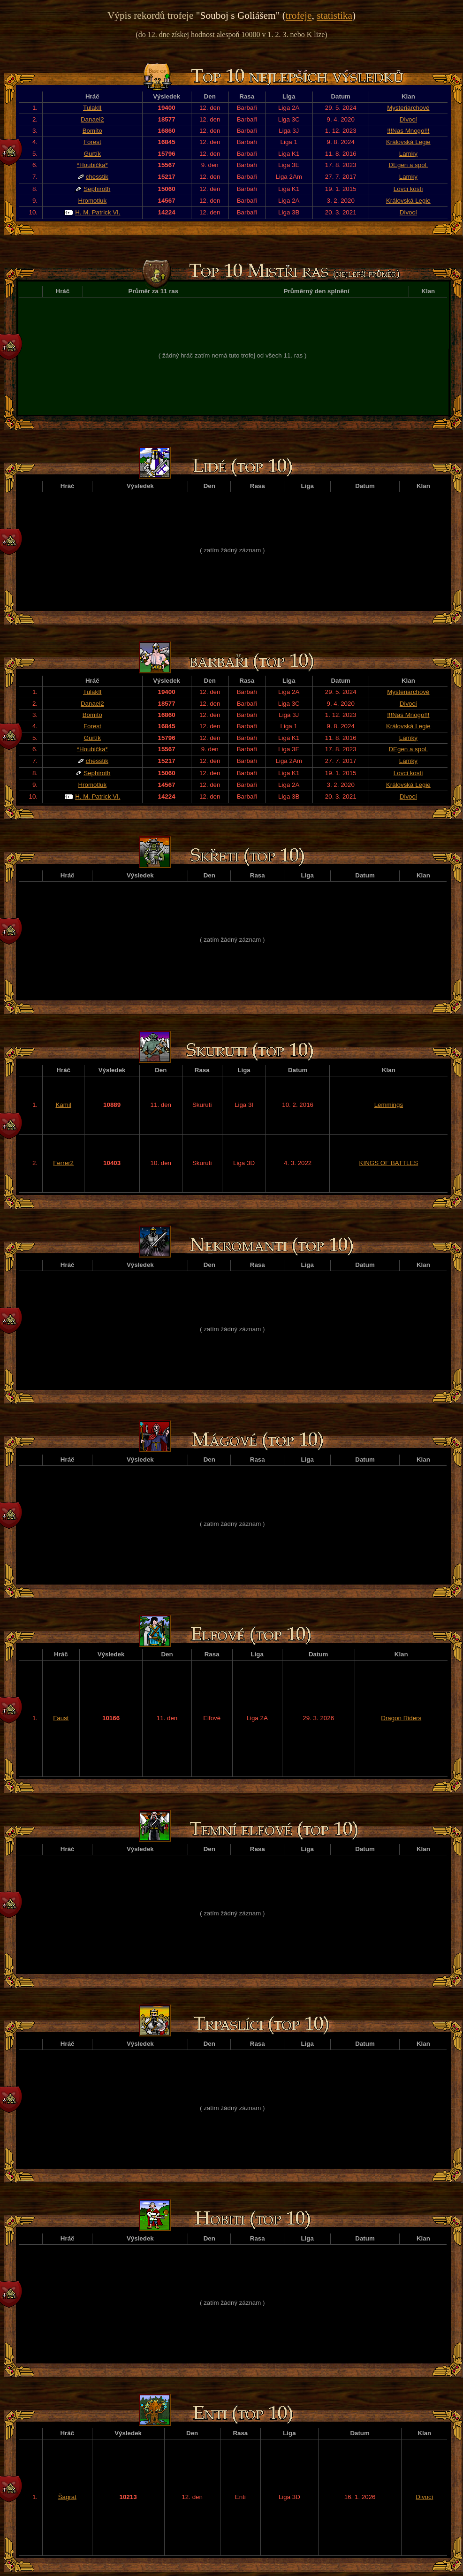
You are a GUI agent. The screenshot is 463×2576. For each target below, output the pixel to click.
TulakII (92, 107)
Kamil (63, 1104)
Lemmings (388, 1104)
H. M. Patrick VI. (97, 212)
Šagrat (67, 2496)
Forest (92, 141)
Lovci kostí (408, 188)
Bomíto (92, 130)
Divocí (408, 119)
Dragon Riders (401, 1718)
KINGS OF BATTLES (388, 1162)
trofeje (299, 15)
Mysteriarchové (408, 107)
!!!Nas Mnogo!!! (408, 130)
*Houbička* (92, 164)
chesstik (97, 176)
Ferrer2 (63, 1162)
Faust (60, 1718)
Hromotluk (92, 200)
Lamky (408, 153)
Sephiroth (96, 188)
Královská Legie (408, 141)
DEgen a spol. (408, 164)
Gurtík (92, 153)
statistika (334, 15)
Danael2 (92, 119)
